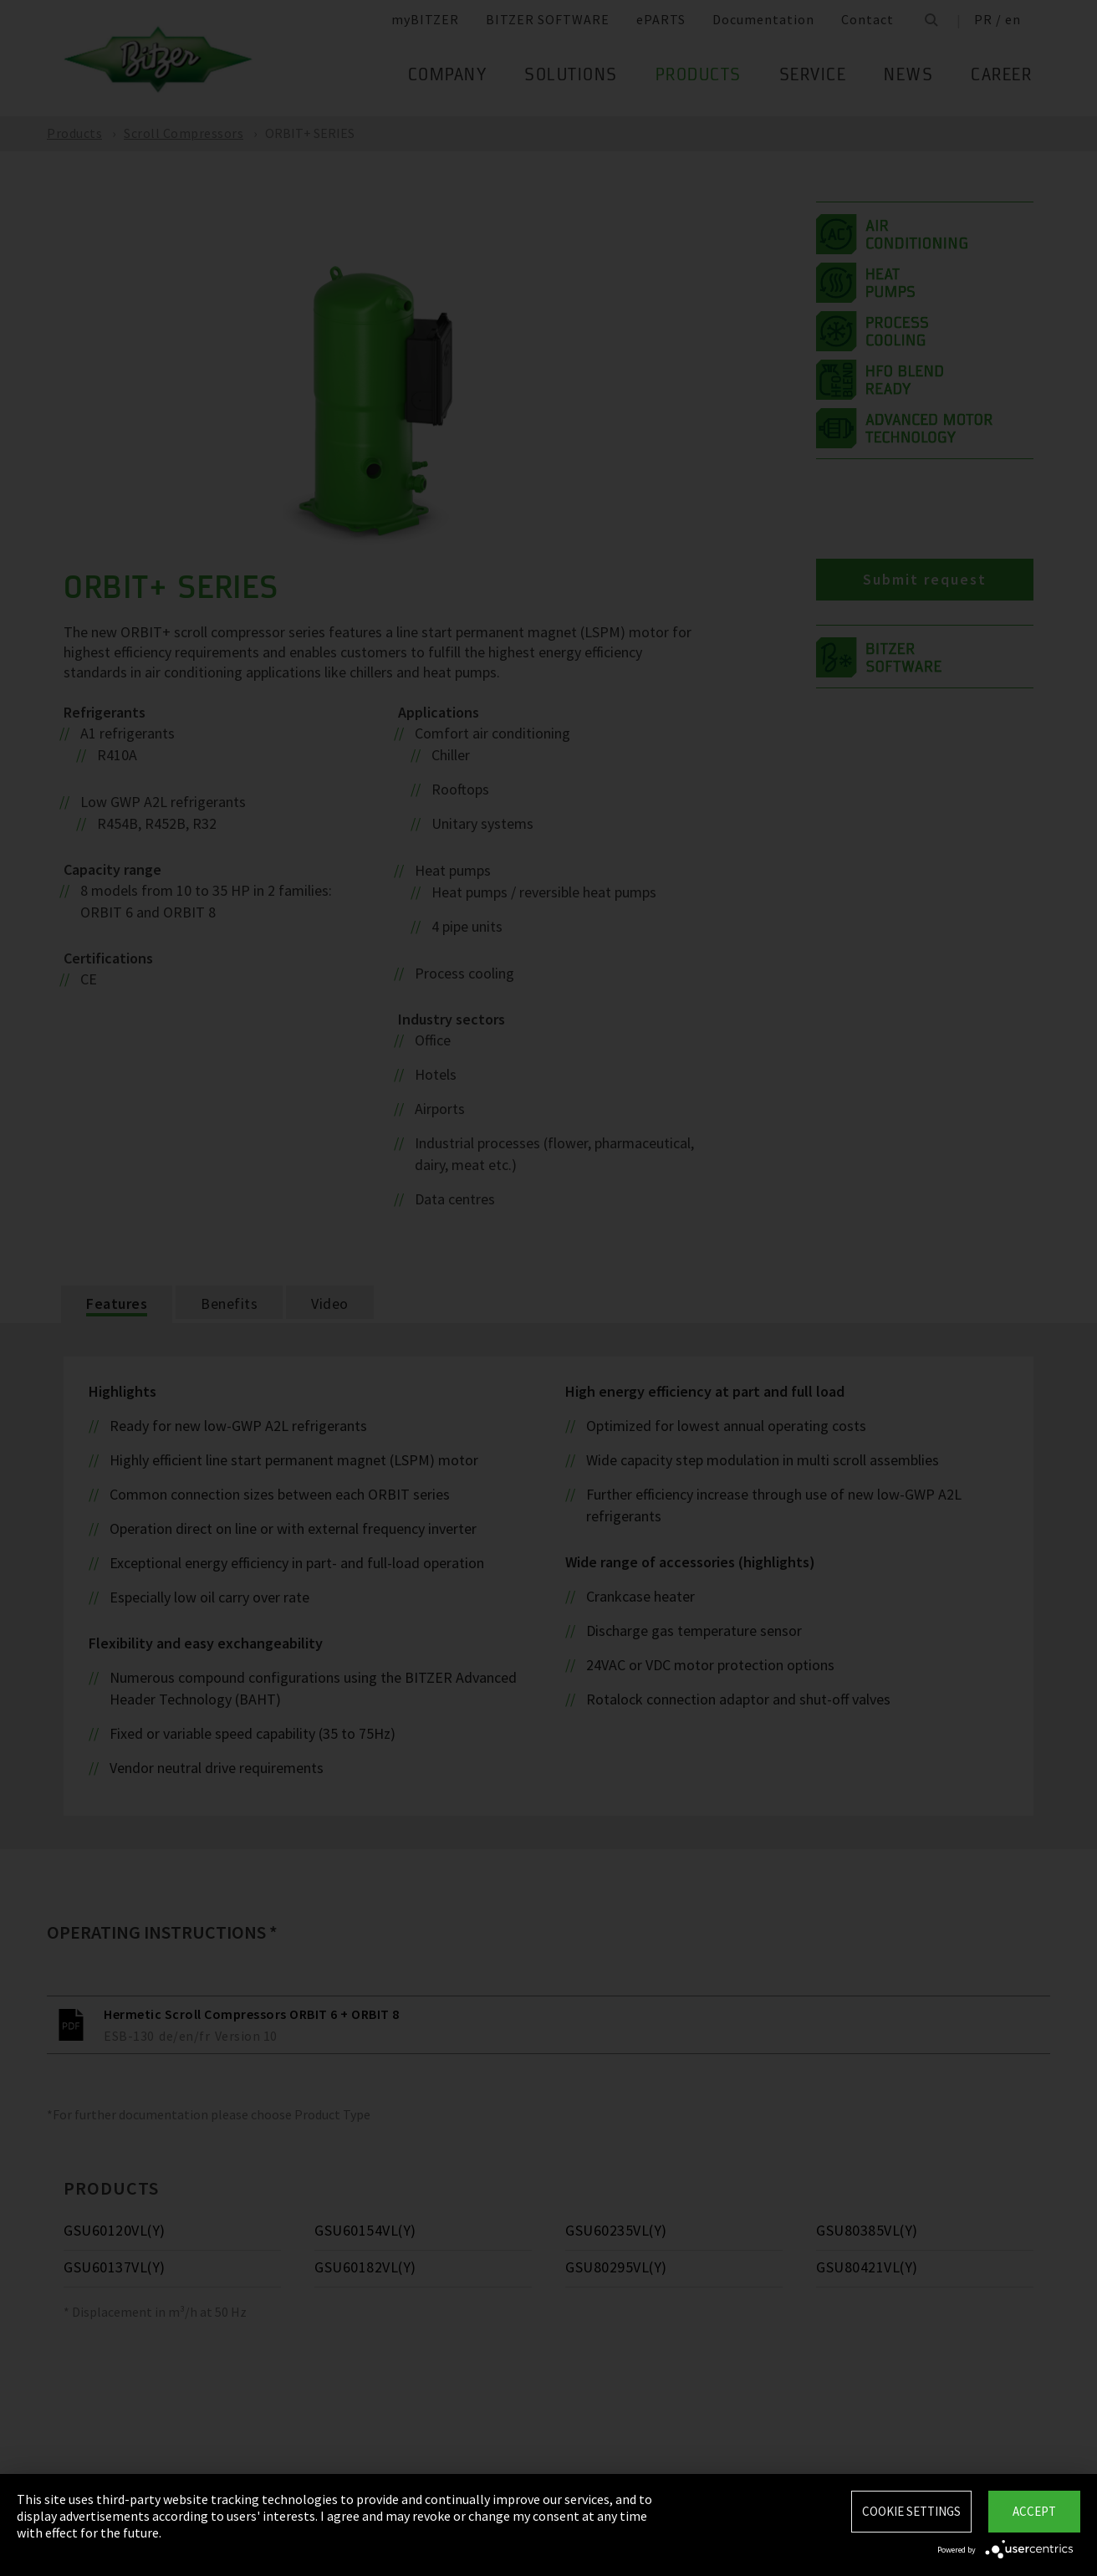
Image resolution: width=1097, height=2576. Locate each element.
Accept (1034, 2511)
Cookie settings (911, 2511)
